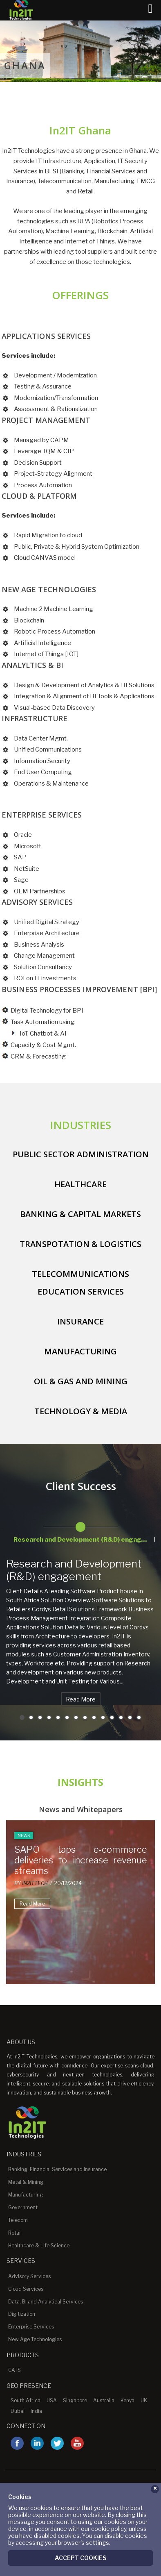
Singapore (75, 2400)
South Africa (25, 2400)
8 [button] (85, 1717)
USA (52, 2400)
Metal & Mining (25, 2182)
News (24, 1835)
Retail (15, 2233)
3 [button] (40, 1717)
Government (23, 2207)
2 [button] (31, 1717)
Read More (81, 1699)
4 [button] (49, 1717)
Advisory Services (29, 2276)
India (36, 2411)
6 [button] (67, 1717)
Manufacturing (25, 2195)
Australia (103, 2400)
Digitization (21, 2314)
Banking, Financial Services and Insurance (57, 2169)
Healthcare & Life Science (38, 2245)
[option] (80, 1531)
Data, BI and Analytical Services (45, 2302)
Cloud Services (25, 2289)
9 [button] (94, 1717)
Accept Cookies (80, 2556)
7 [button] (76, 1717)
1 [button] (22, 1717)
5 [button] (58, 1717)
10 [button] (103, 1717)
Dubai (18, 2411)
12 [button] (121, 1717)
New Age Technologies (35, 2339)
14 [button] (138, 1717)
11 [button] (112, 1717)
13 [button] (129, 1717)
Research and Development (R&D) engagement (73, 1570)
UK (144, 2400)
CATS (14, 2370)
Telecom (18, 2220)
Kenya (127, 2400)
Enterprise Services (31, 2327)
